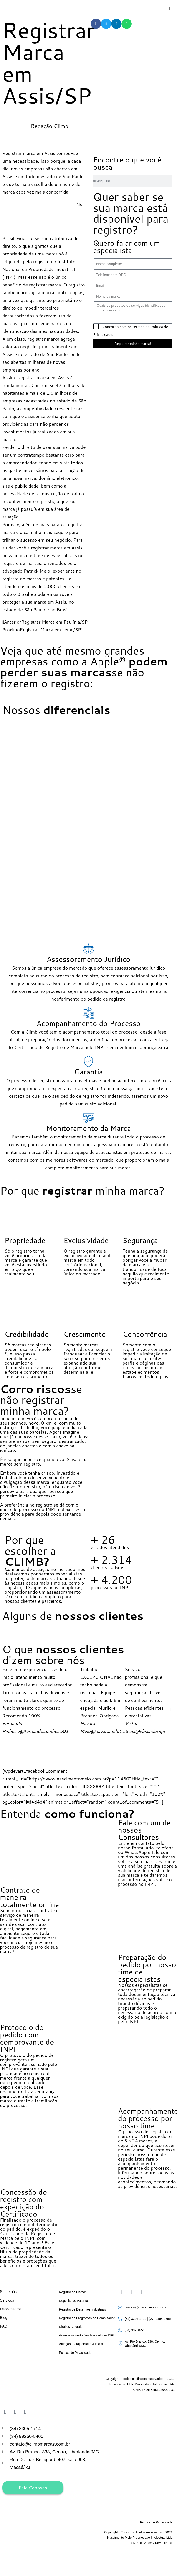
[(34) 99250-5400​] (120, 2330)
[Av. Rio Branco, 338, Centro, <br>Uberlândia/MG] (120, 2343)
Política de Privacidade (156, 2522)
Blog (3, 2318)
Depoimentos (10, 2309)
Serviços (7, 2300)
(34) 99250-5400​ (136, 2330)
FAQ (3, 2326)
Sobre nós (8, 2292)
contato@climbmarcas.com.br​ (146, 2307)
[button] (170, 9)
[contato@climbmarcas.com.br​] (120, 2308)
